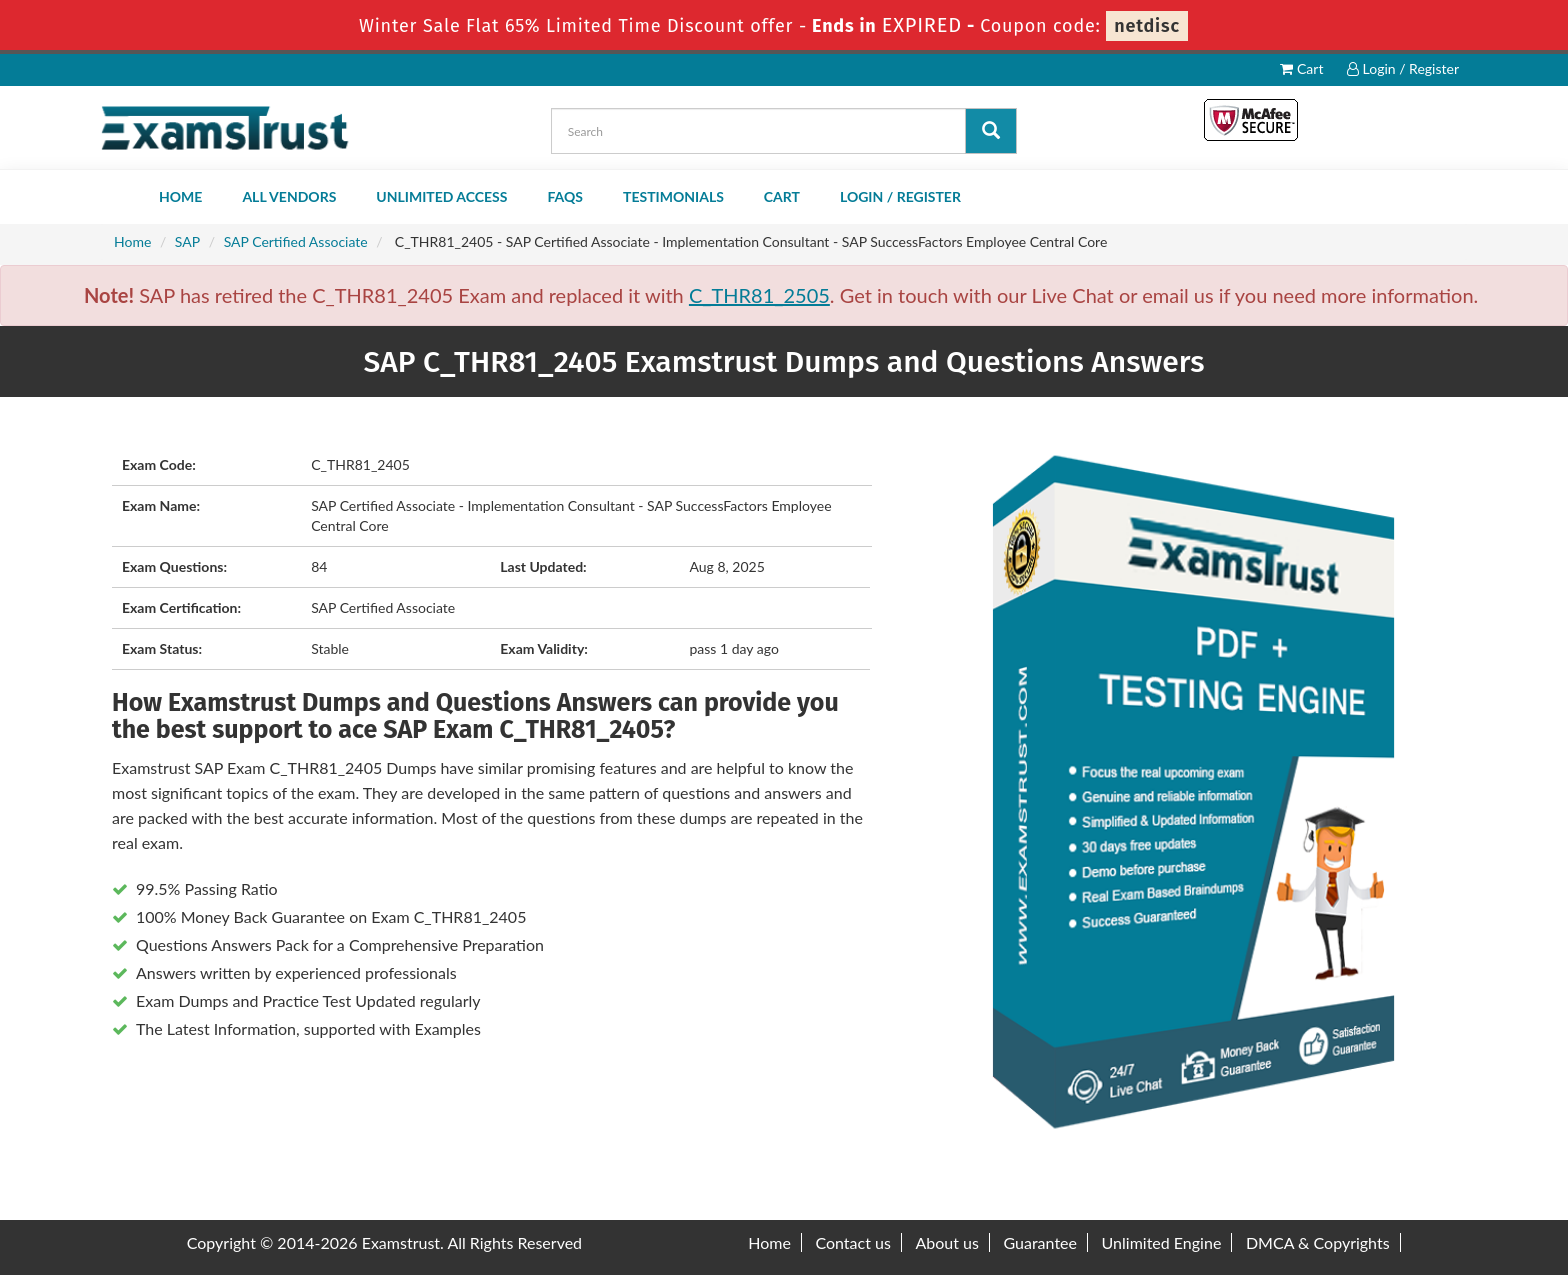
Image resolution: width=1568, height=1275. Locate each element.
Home (180, 196)
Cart (1301, 68)
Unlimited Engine (1162, 1242)
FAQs (565, 196)
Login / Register (1403, 68)
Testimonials (673, 196)
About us (946, 1242)
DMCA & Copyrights (1318, 1242)
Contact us (852, 1242)
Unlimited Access (441, 196)
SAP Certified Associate (296, 241)
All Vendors (289, 196)
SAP (187, 241)
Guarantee (1040, 1242)
